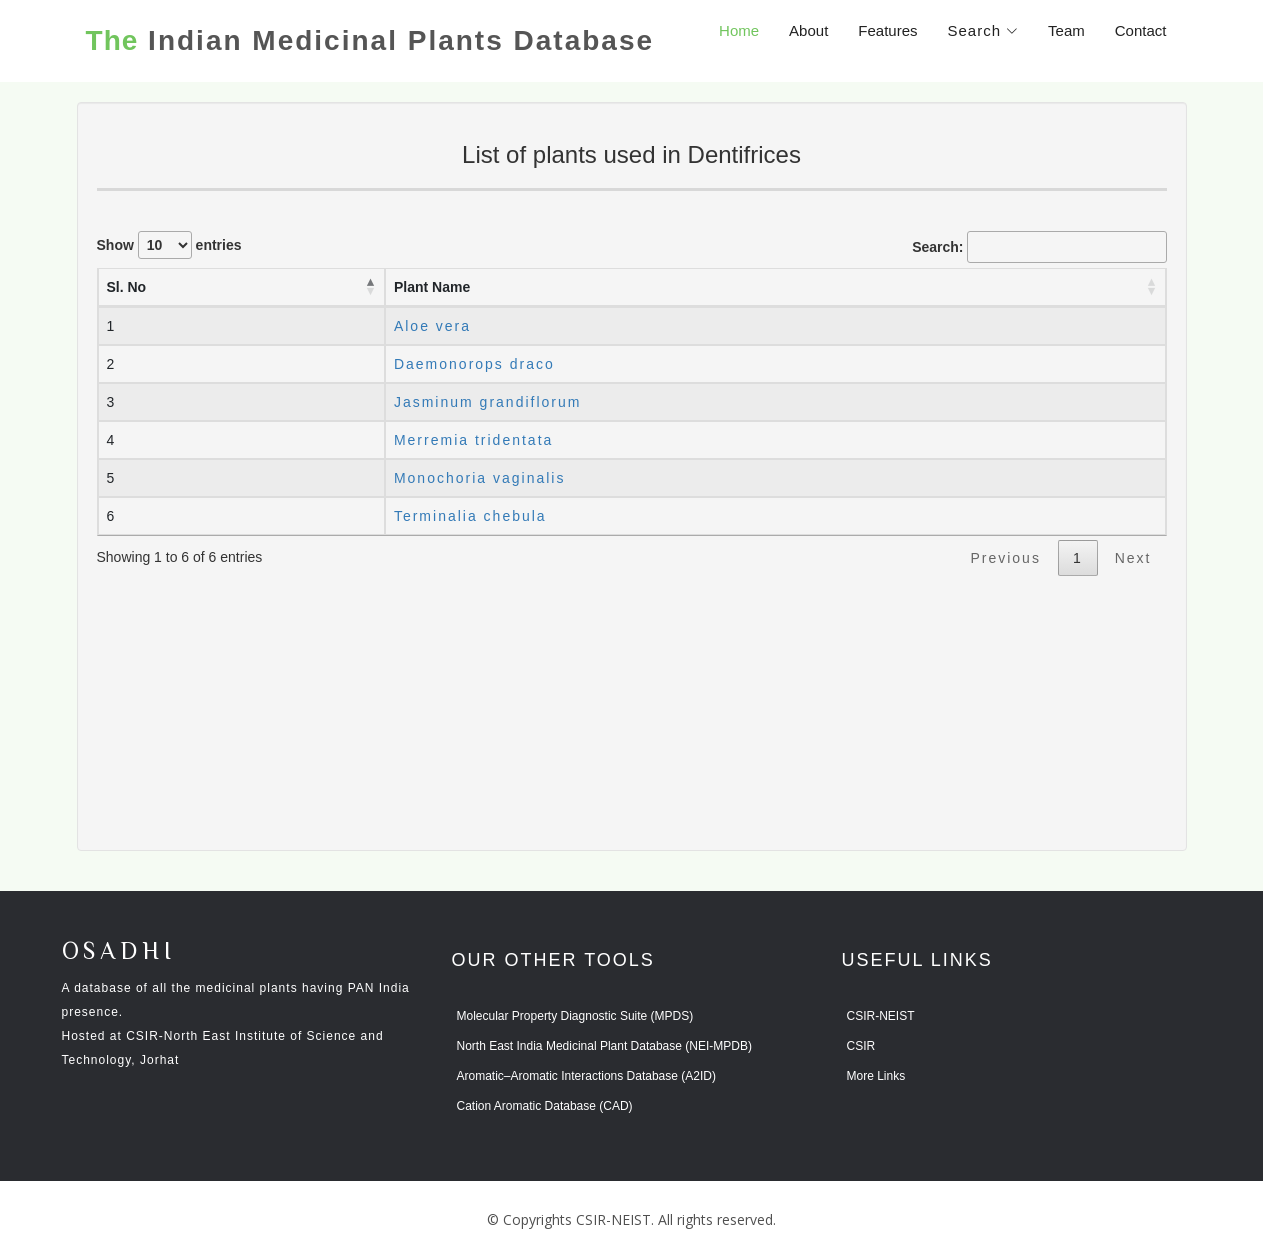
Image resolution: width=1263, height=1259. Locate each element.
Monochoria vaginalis (480, 478)
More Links (876, 1076)
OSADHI (119, 952)
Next (1133, 558)
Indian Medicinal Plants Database (370, 41)
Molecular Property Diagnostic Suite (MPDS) (575, 1016)
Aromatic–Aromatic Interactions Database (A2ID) (586, 1076)
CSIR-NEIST (881, 1016)
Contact (1141, 30)
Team (1066, 30)
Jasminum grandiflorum (488, 402)
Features (887, 30)
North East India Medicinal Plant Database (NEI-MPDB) (604, 1046)
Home (739, 30)
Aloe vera (432, 326)
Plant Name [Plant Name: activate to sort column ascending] (432, 287)
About (808, 30)
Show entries (169, 245)
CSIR (861, 1046)
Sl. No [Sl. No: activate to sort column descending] (127, 287)
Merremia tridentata (473, 440)
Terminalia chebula (470, 516)
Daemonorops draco (474, 364)
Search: (1039, 247)
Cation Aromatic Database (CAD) (545, 1106)
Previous (1005, 558)
